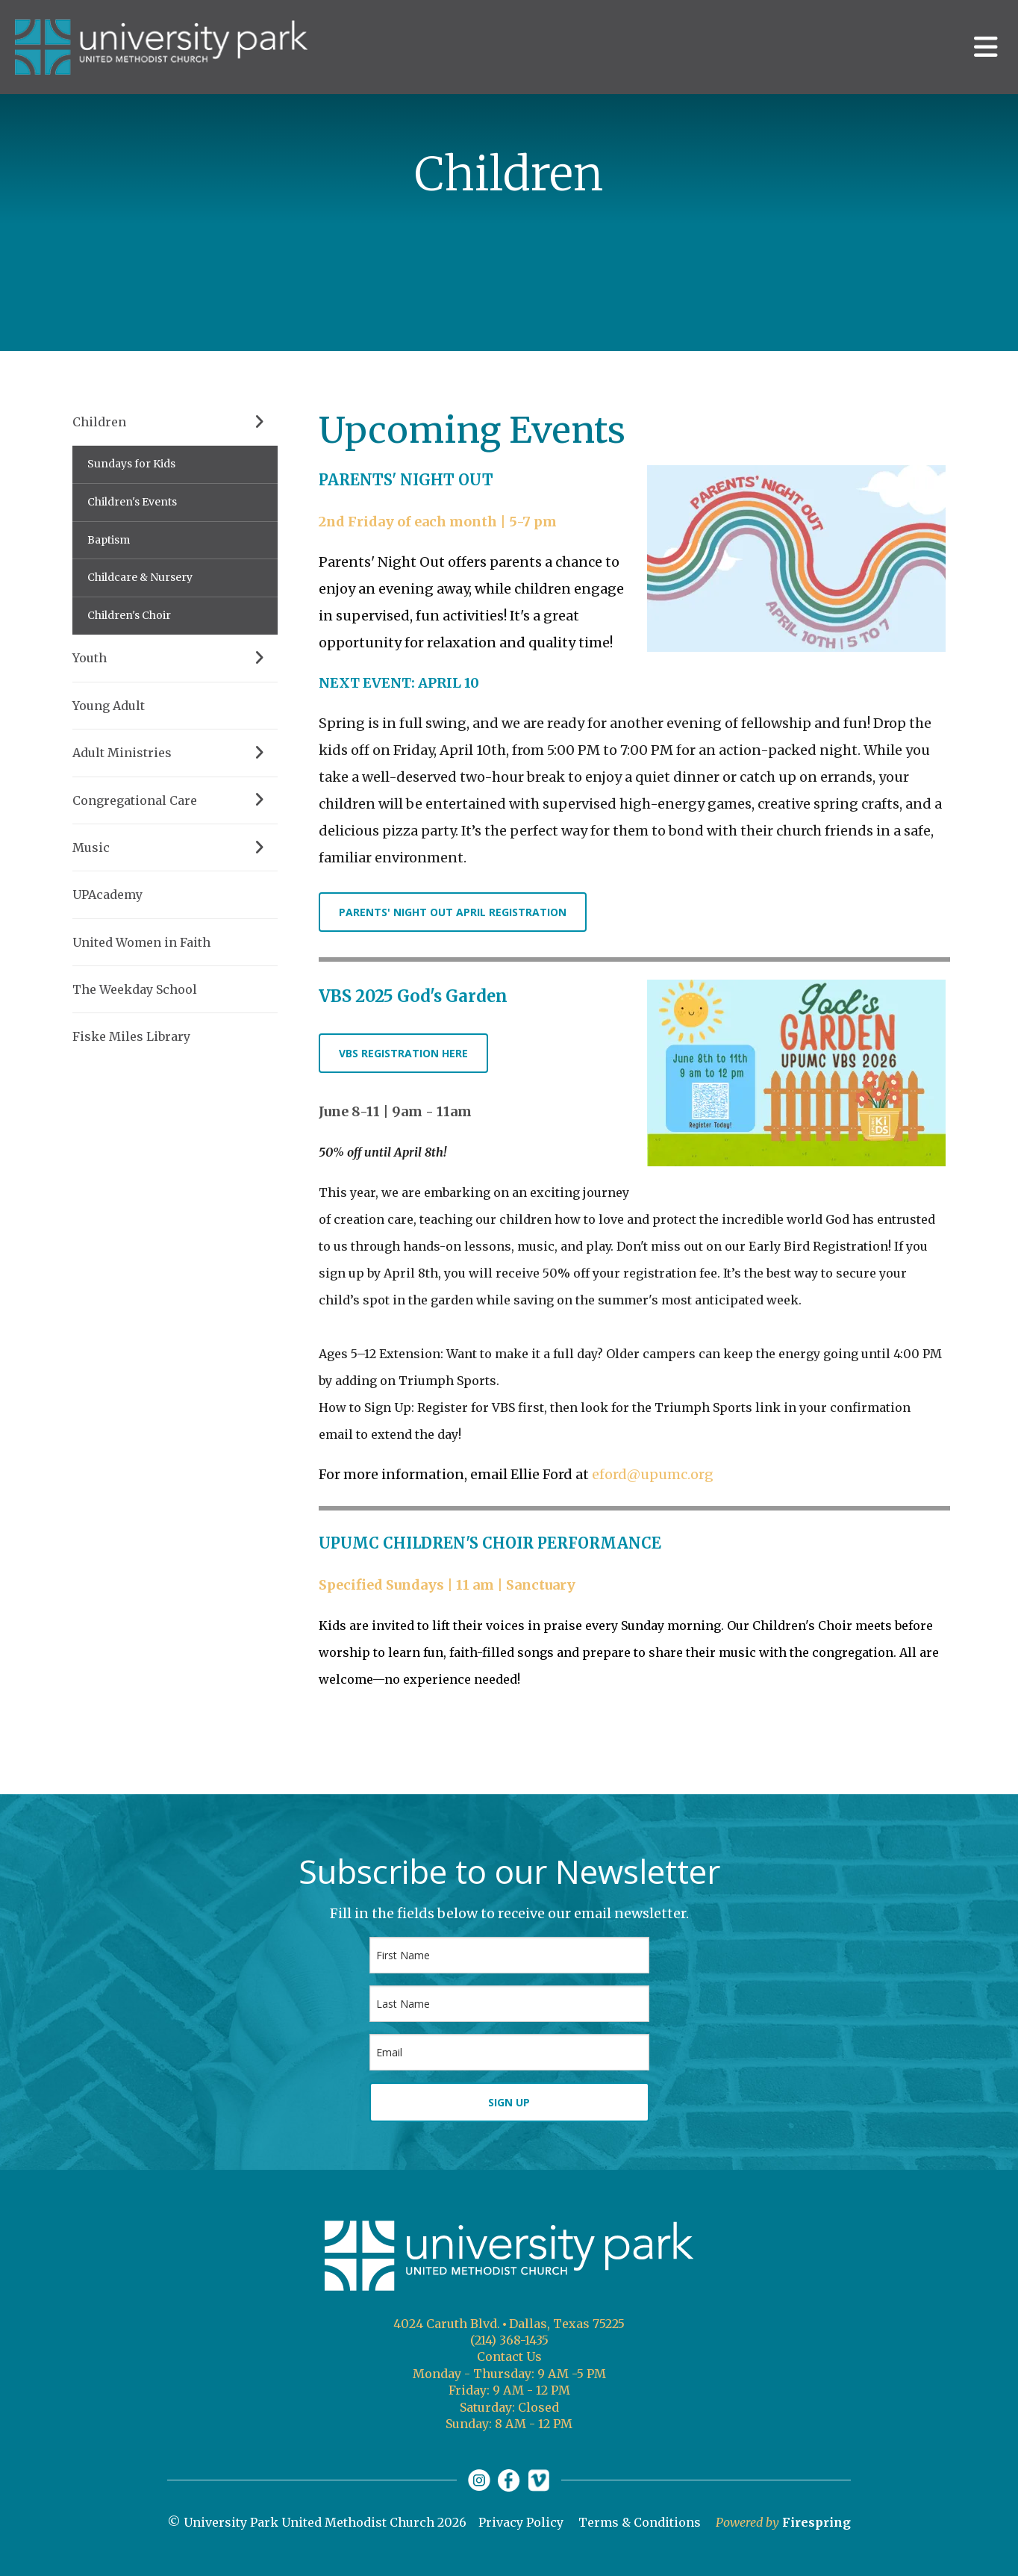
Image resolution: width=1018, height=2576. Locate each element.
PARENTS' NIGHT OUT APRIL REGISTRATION (452, 912)
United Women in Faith (141, 942)
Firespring (816, 2522)
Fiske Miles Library (131, 1036)
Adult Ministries (175, 752)
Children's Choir (129, 615)
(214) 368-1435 (509, 2340)
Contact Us (509, 2356)
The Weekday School (134, 989)
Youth (175, 658)
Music (175, 847)
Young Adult (108, 705)
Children (175, 422)
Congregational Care (175, 800)
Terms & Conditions (639, 2522)
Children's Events (132, 501)
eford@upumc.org (652, 1474)
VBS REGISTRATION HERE (403, 1053)
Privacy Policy (520, 2522)
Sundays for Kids (131, 463)
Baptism (108, 540)
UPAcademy (107, 894)
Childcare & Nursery (140, 577)
